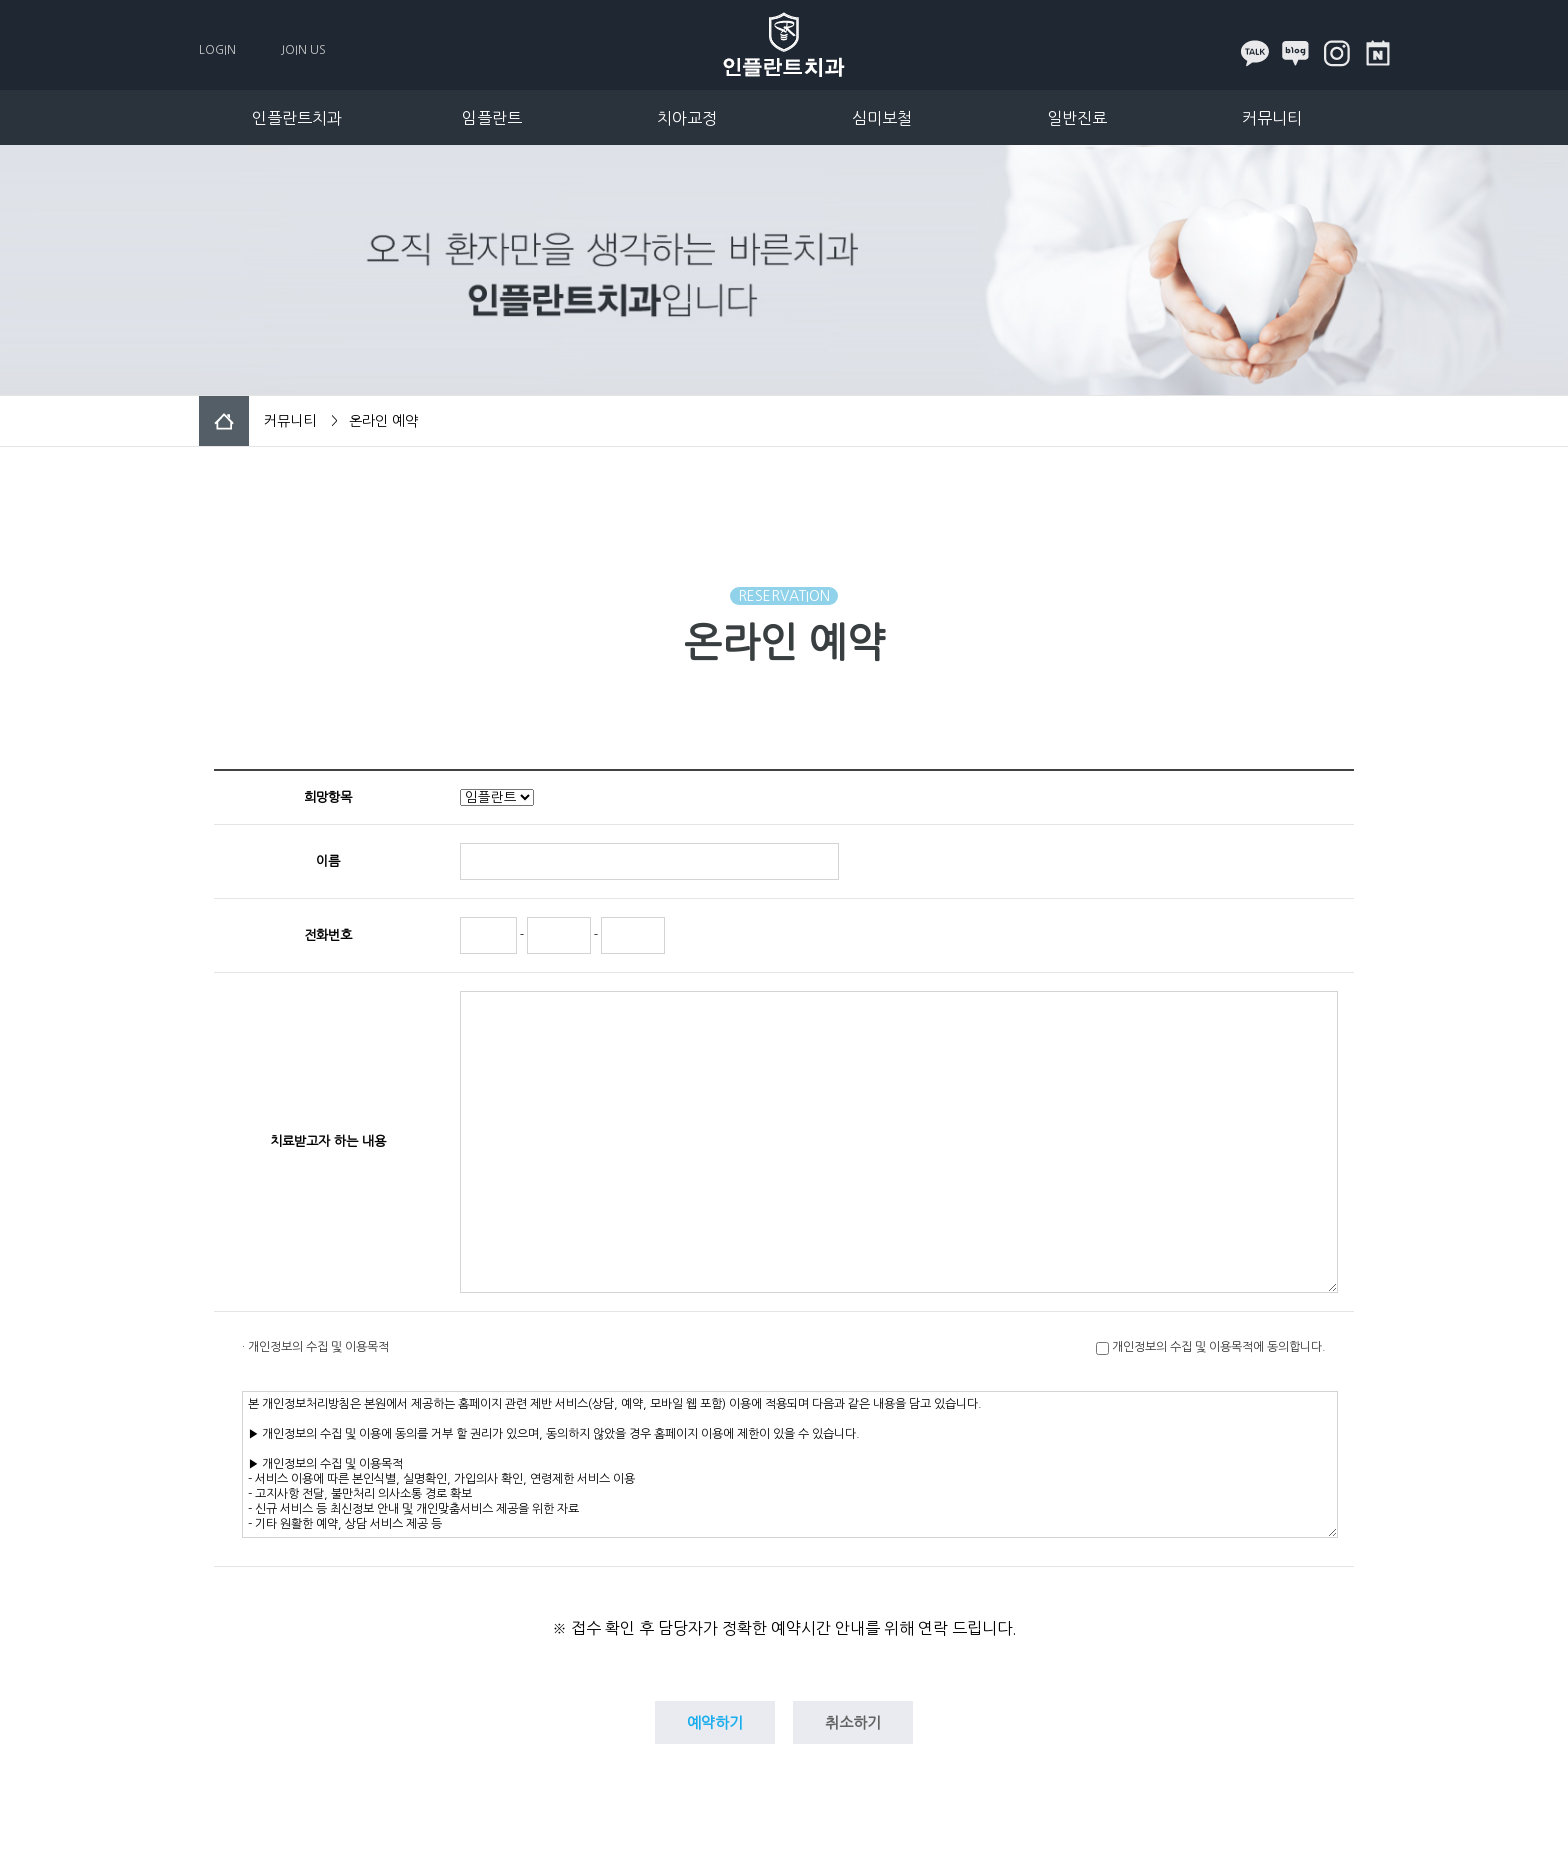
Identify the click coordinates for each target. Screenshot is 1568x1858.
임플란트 (492, 118)
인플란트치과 (297, 118)
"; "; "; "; (497, 797)
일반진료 (1077, 118)
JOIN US (303, 50)
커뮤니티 (1272, 118)
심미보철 (882, 118)
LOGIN (217, 50)
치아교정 (687, 118)
